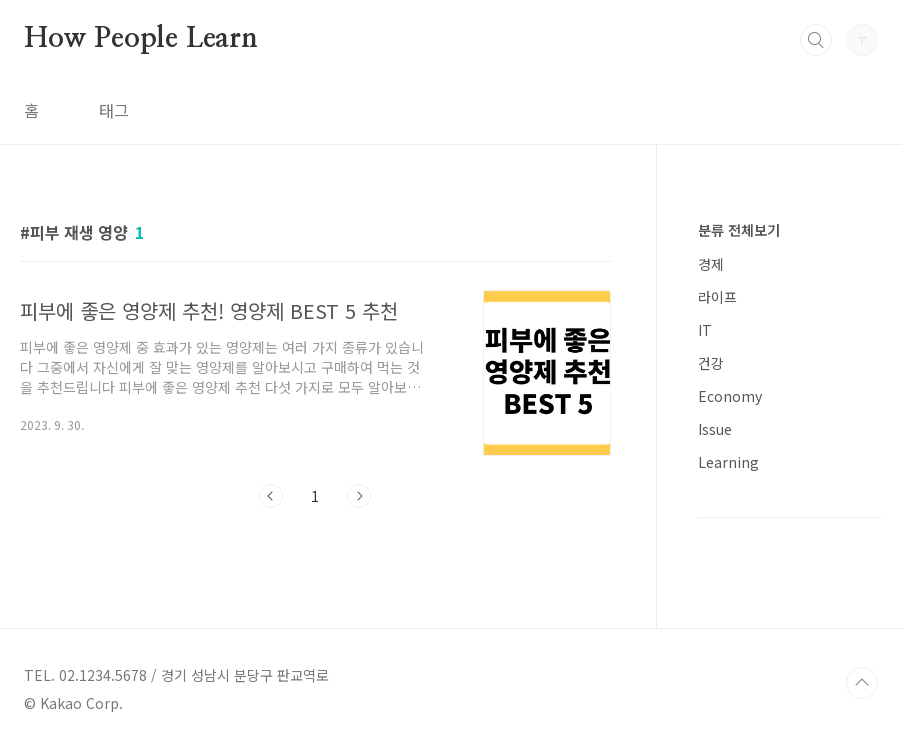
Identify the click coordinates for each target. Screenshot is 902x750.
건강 (711, 363)
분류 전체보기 (739, 230)
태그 (114, 110)
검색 (816, 40)
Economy (730, 396)
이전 (271, 496)
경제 (711, 264)
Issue (715, 429)
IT (705, 330)
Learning (728, 462)
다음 (359, 496)
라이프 (717, 297)
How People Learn (141, 39)
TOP (862, 683)
